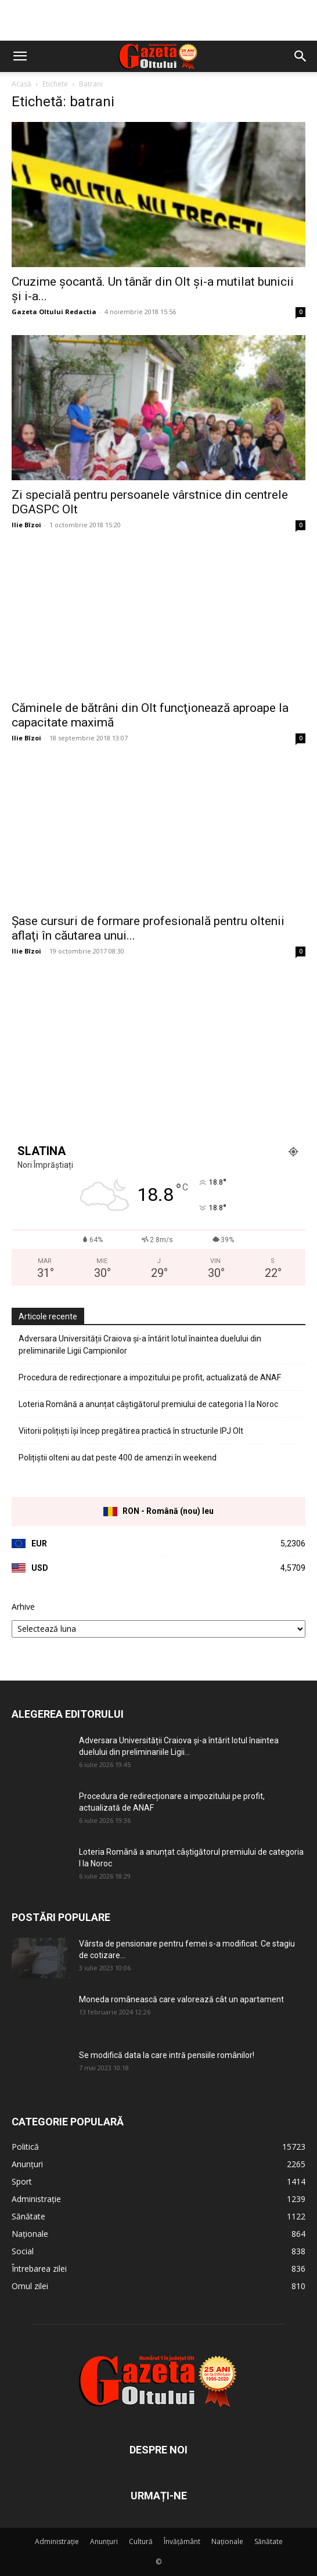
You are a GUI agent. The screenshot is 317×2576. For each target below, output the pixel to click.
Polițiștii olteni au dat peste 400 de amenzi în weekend (118, 1457)
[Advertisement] (158, 20)
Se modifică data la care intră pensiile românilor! (166, 2055)
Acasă (21, 84)
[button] (19, 56)
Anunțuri (104, 2541)
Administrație (57, 2541)
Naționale (227, 2541)
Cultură (141, 2541)
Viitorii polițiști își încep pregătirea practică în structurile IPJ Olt (131, 1430)
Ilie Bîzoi (26, 524)
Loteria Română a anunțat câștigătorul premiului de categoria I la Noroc (148, 1404)
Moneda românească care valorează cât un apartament (181, 1999)
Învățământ (182, 2541)
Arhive (23, 1606)
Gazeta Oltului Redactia (54, 311)
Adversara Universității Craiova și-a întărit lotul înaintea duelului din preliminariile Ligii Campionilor (140, 1344)
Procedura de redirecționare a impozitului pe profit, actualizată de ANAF (150, 1377)
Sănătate (268, 2541)
